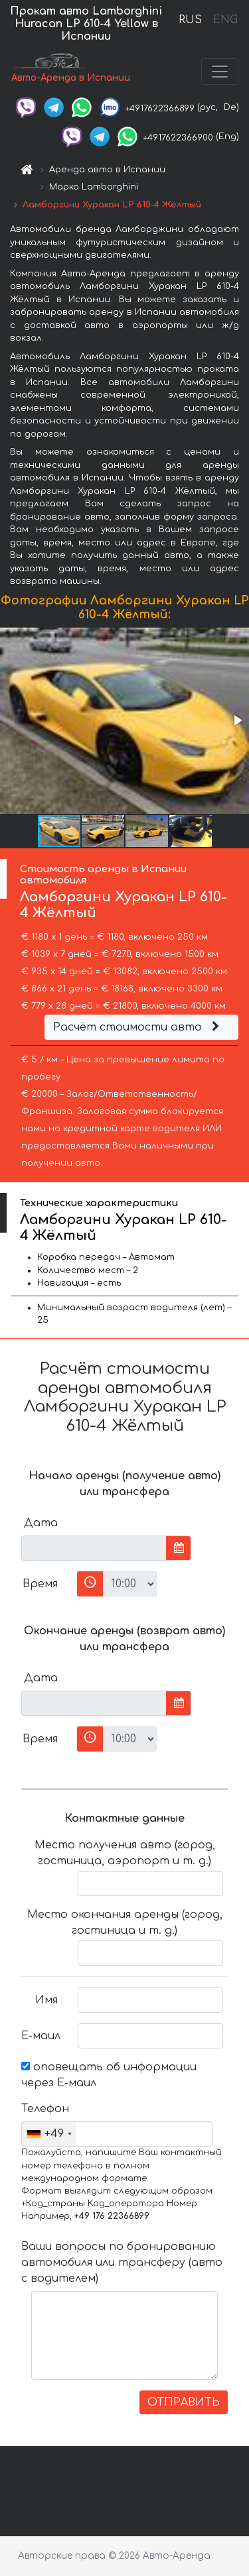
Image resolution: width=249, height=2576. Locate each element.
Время (40, 1584)
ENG (225, 20)
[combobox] (49, 2134)
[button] (237, 720)
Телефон (44, 2109)
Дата (41, 1523)
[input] (94, 1548)
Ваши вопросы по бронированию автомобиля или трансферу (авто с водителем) (121, 2262)
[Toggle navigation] (219, 71)
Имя (46, 2000)
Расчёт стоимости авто (138, 1027)
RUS (190, 20)
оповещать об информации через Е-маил (109, 2075)
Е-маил (40, 2036)
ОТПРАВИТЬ (183, 2402)
